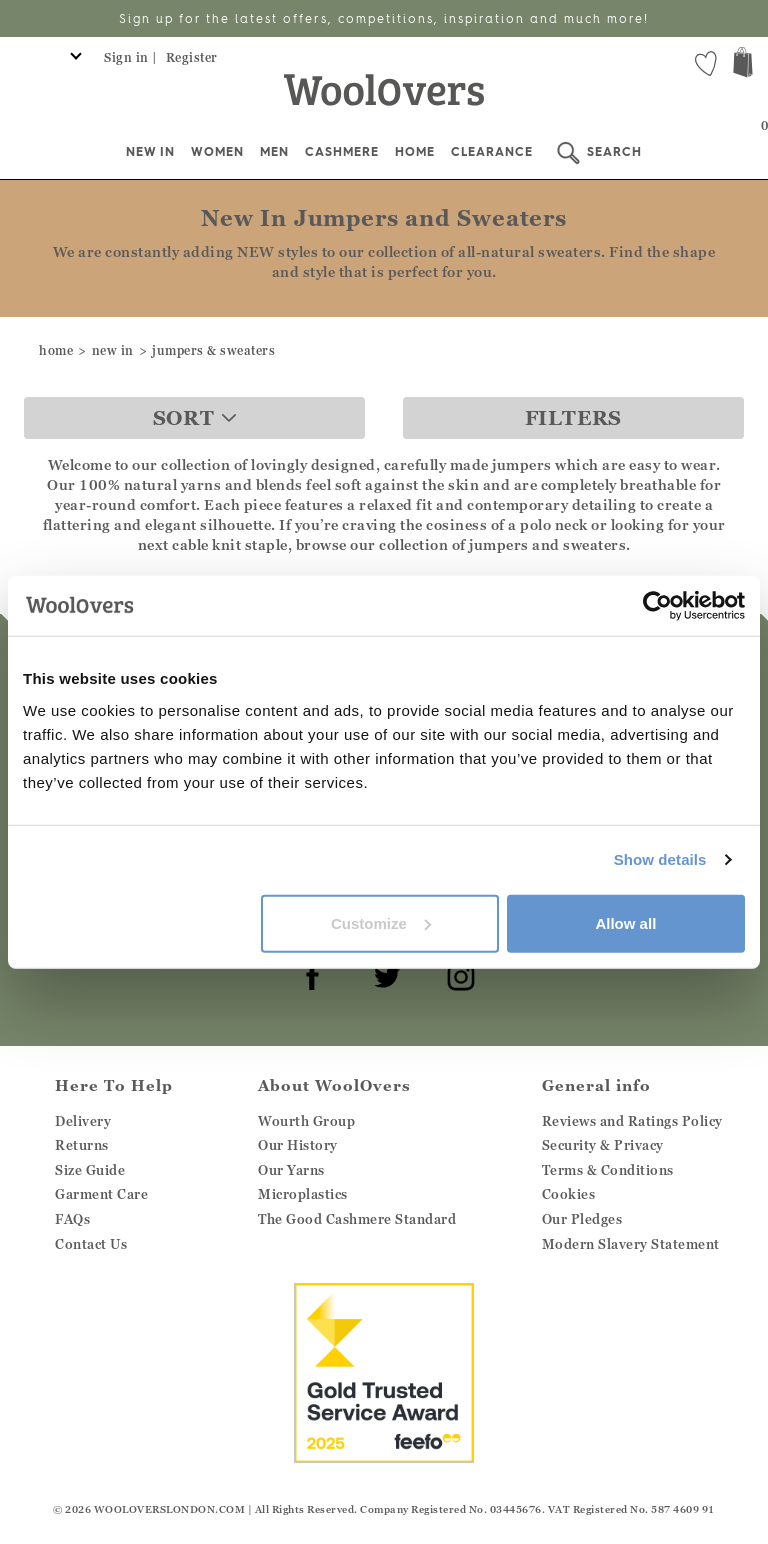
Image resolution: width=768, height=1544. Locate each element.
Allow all (625, 922)
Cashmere (342, 151)
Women (217, 151)
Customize (381, 922)
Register (192, 57)
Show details (660, 859)
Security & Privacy (603, 1145)
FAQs (72, 1219)
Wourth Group (306, 1121)
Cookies (569, 1194)
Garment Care (101, 1194)
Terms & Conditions (608, 1170)
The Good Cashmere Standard (357, 1219)
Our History (298, 1145)
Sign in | (131, 57)
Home (415, 151)
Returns (82, 1145)
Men (274, 151)
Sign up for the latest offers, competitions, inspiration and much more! (384, 18)
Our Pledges (582, 1219)
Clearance (492, 151)
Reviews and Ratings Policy (632, 1121)
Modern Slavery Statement (631, 1244)
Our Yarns (291, 1170)
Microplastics (303, 1194)
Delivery (83, 1121)
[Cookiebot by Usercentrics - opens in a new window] (657, 606)
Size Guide (90, 1170)
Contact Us (91, 1244)
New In (150, 151)
